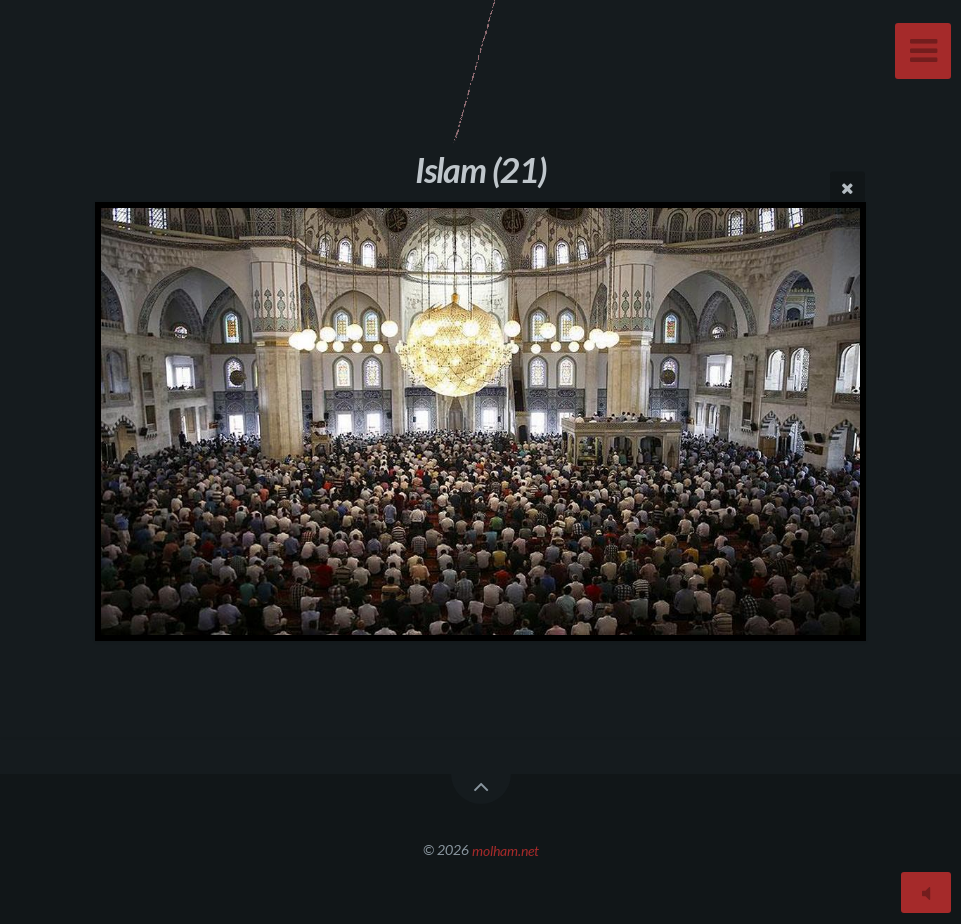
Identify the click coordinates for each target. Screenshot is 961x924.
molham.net (505, 849)
